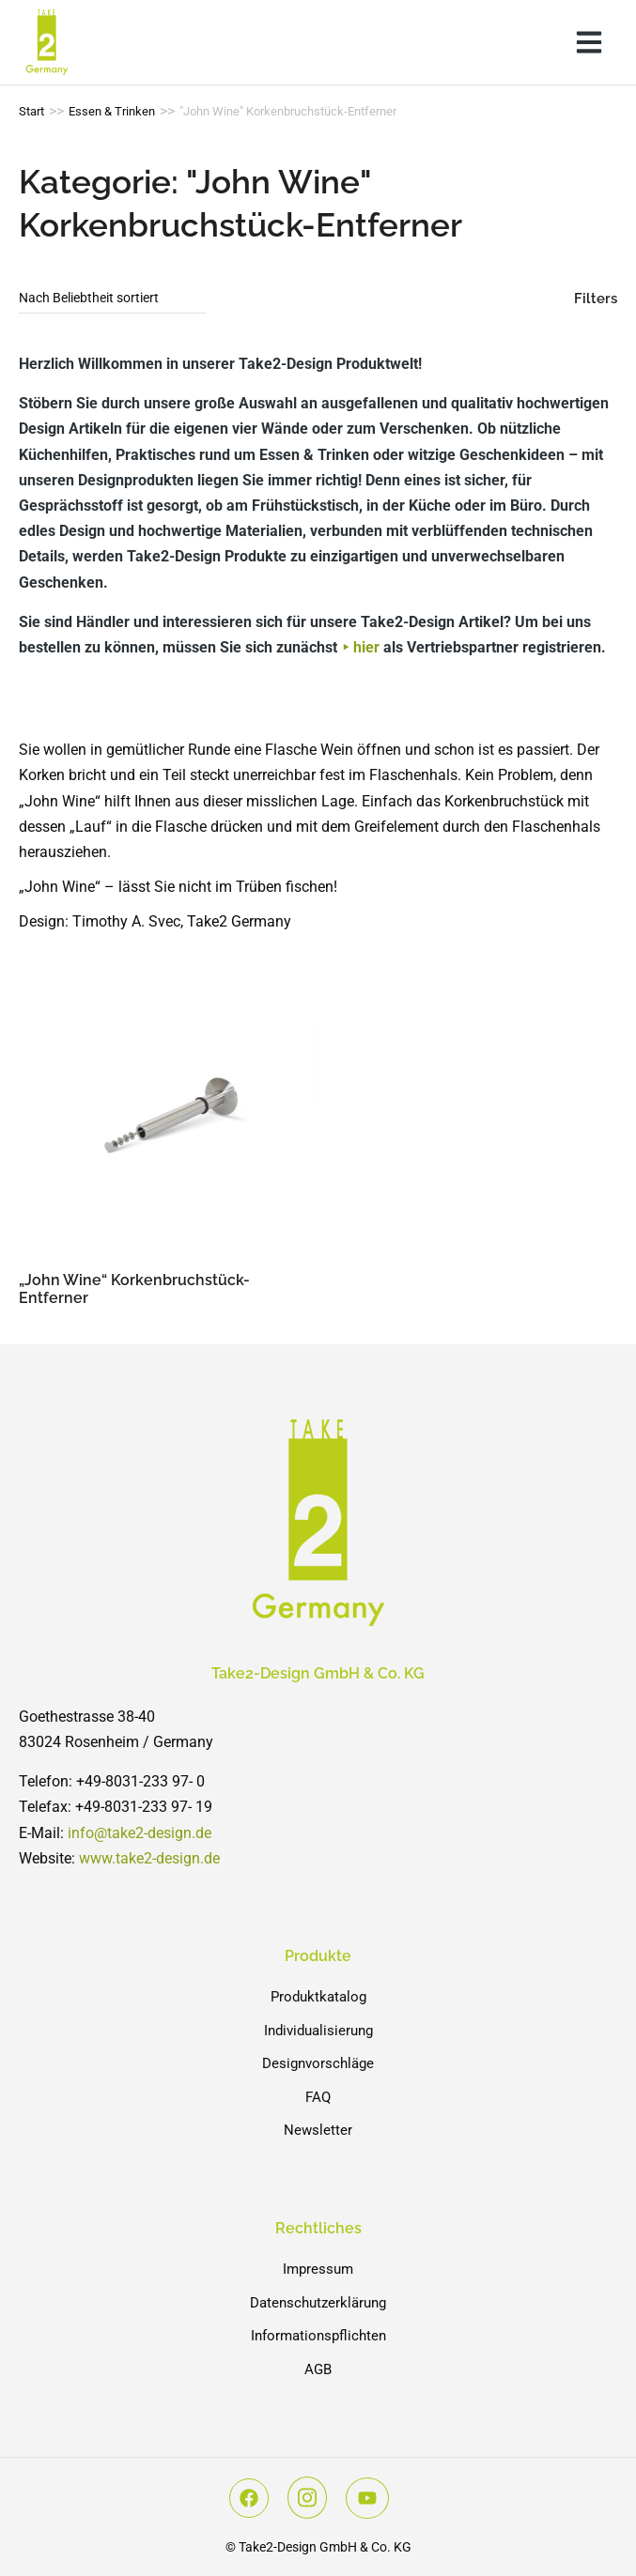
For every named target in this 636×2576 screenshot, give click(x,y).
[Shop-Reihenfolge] (113, 299)
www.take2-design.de (149, 1858)
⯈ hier (360, 647)
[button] (589, 42)
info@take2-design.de (139, 1833)
